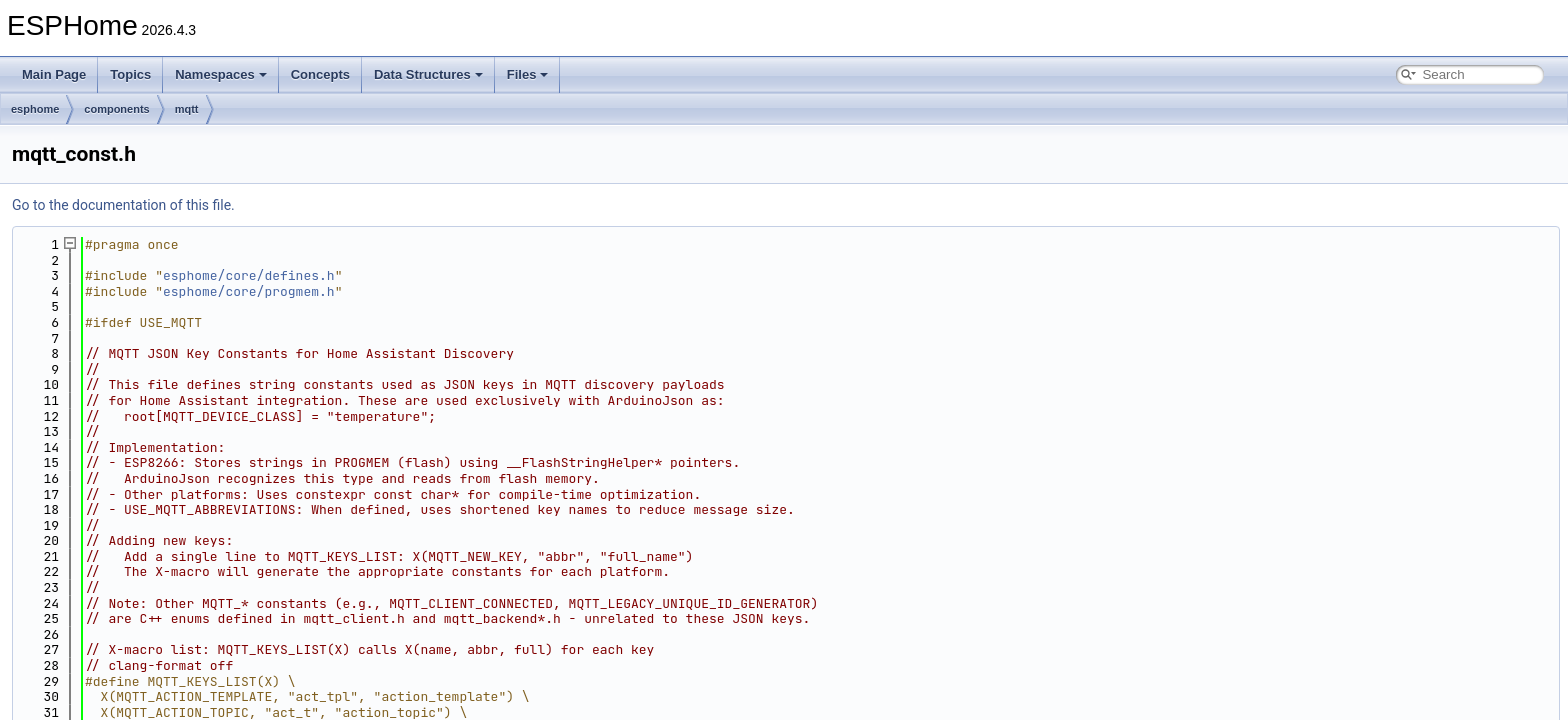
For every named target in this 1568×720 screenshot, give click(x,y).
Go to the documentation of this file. (123, 205)
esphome (35, 109)
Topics (130, 74)
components (116, 109)
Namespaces (221, 74)
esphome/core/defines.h (249, 275)
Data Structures (428, 74)
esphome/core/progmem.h (249, 291)
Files (528, 74)
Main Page (54, 74)
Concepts (320, 74)
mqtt (187, 109)
